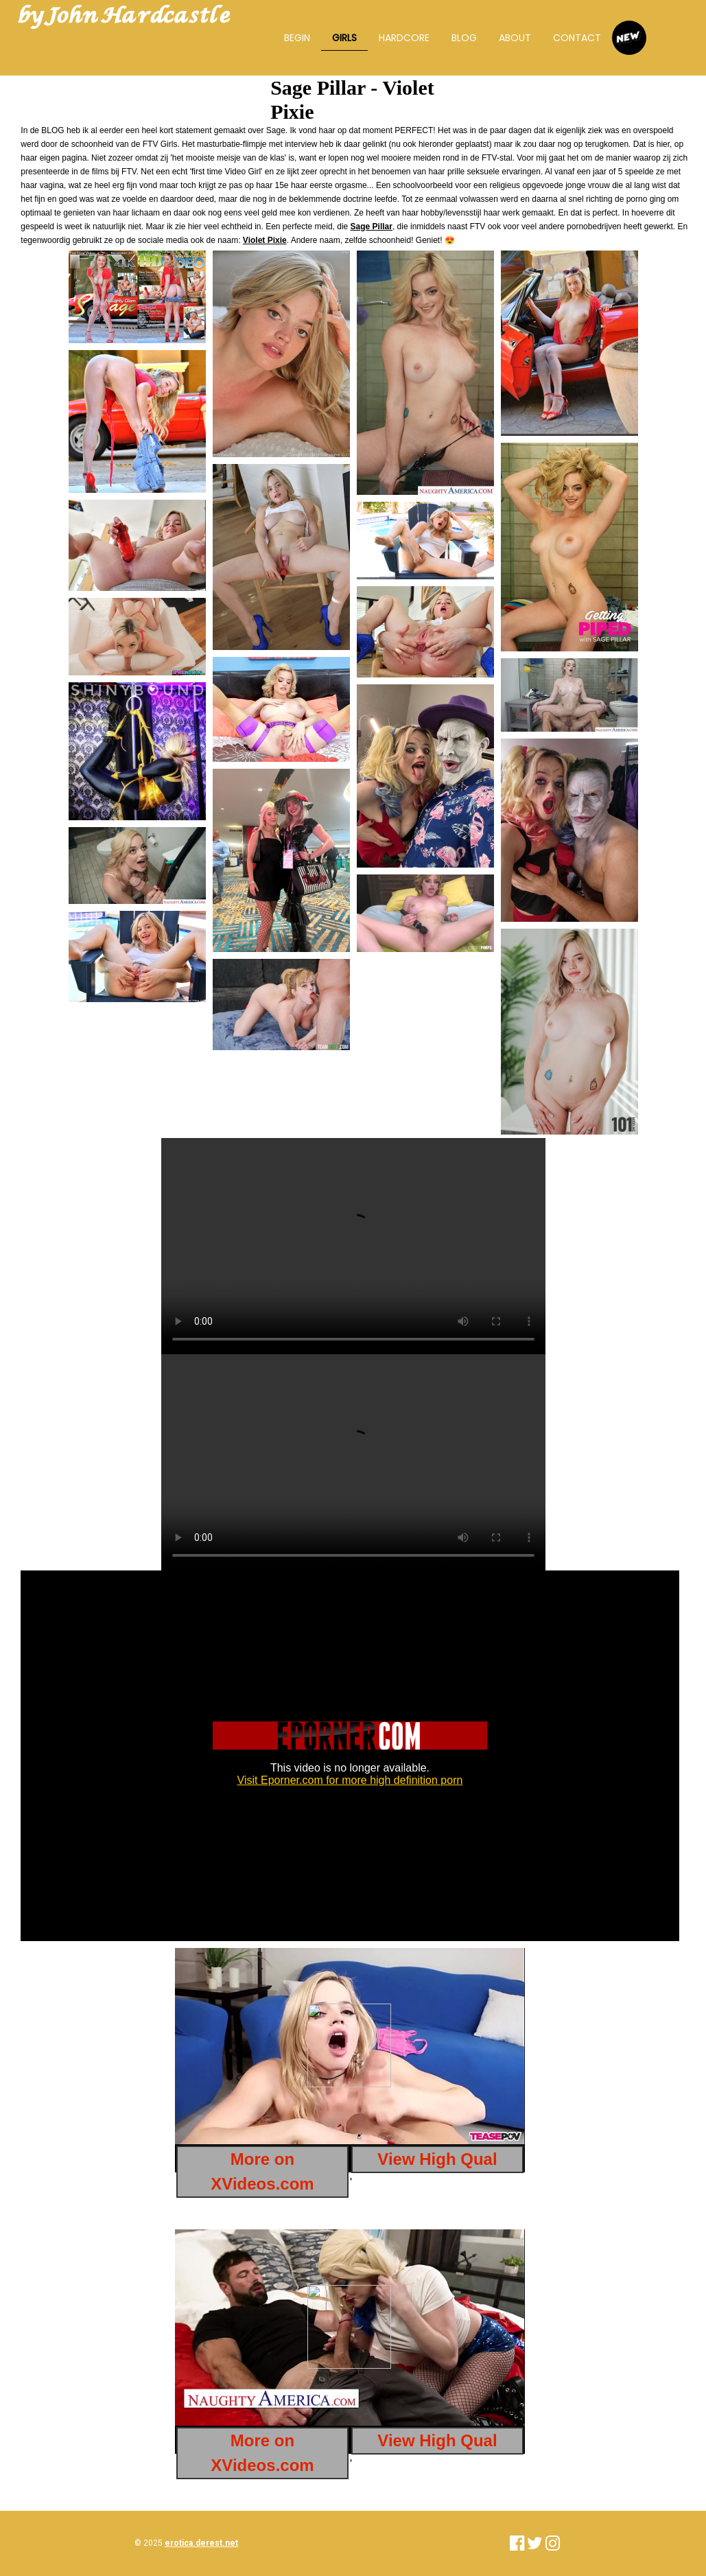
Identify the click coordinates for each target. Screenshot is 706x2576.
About (515, 38)
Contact (577, 38)
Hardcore (404, 38)
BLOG (464, 38)
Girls (344, 38)
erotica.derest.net (201, 2543)
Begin (297, 38)
